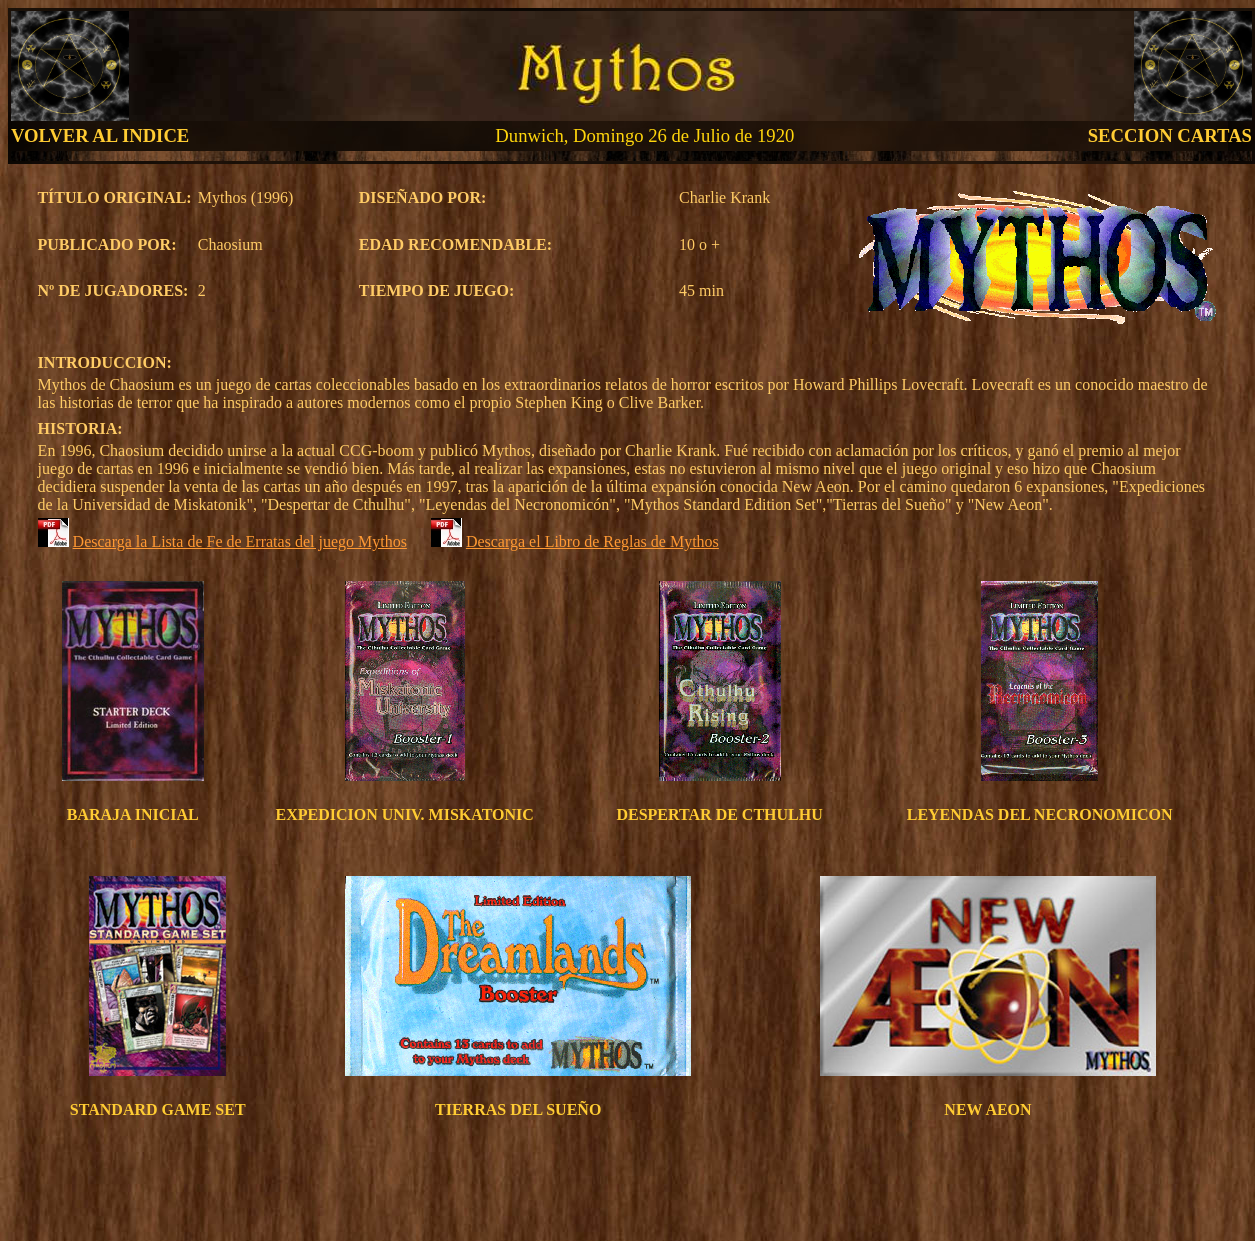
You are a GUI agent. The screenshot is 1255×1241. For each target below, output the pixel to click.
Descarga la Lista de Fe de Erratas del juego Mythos (240, 541)
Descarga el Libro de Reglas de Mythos (592, 541)
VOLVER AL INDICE (100, 135)
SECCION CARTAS (1170, 135)
